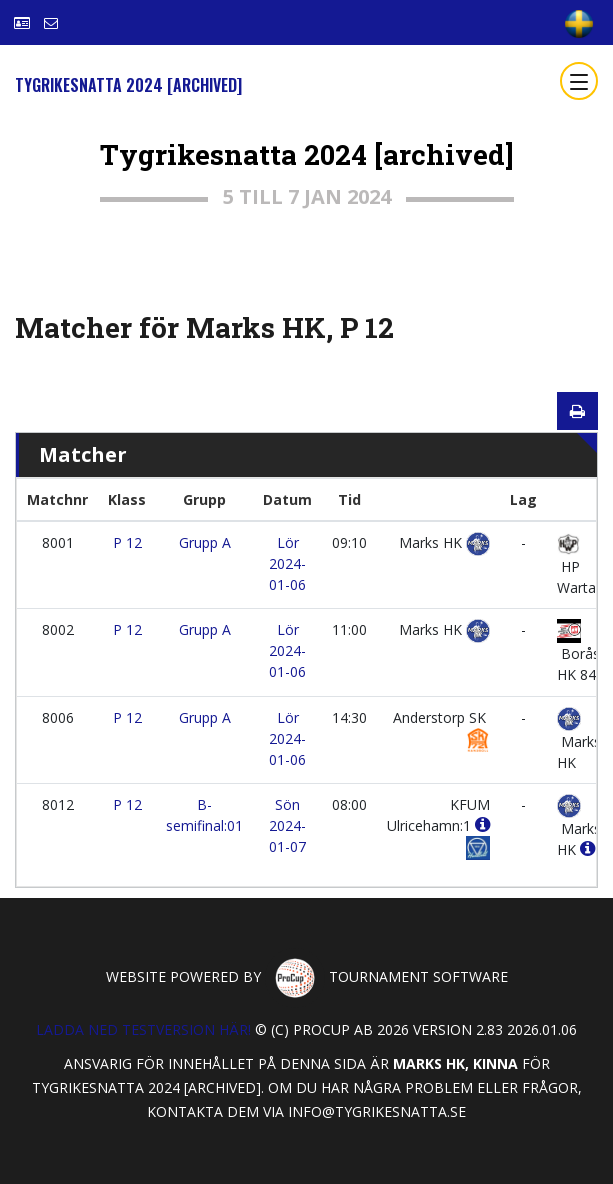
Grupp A (205, 542)
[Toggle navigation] (579, 81)
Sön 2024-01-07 (287, 825)
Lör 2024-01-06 (287, 563)
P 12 (127, 542)
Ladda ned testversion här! (143, 1029)
